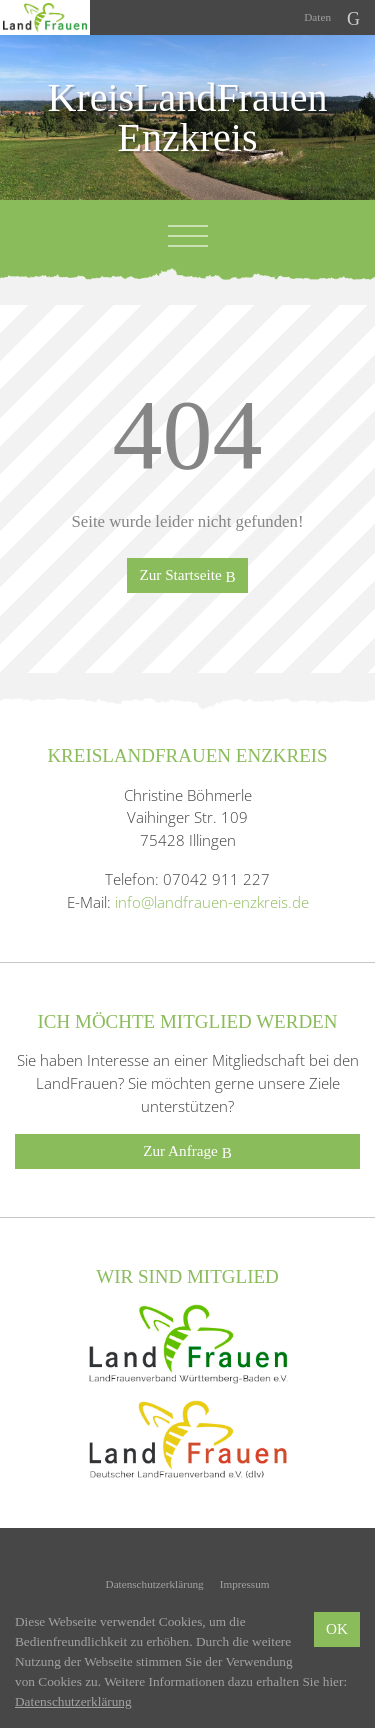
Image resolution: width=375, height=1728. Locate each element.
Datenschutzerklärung (155, 1584)
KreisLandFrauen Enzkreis (188, 118)
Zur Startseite (187, 575)
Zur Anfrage (187, 1151)
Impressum (245, 1584)
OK (337, 1628)
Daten (317, 17)
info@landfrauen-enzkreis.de (212, 902)
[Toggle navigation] (188, 236)
